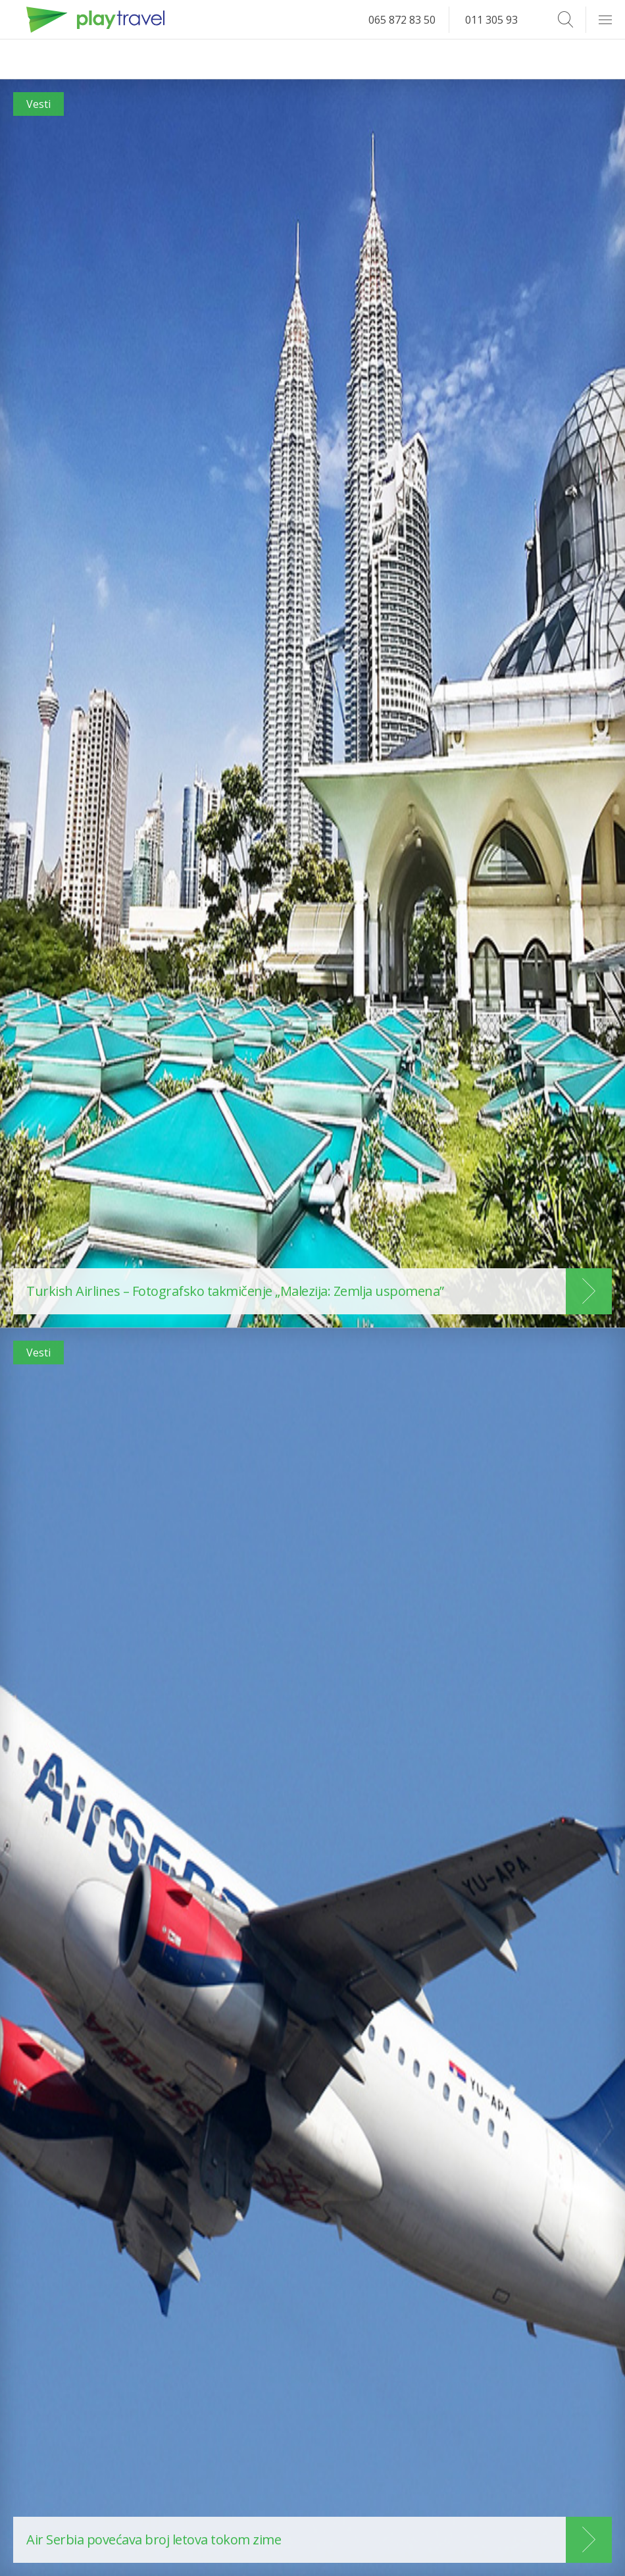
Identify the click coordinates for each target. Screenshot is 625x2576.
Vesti (38, 104)
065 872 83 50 (402, 20)
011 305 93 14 (498, 20)
